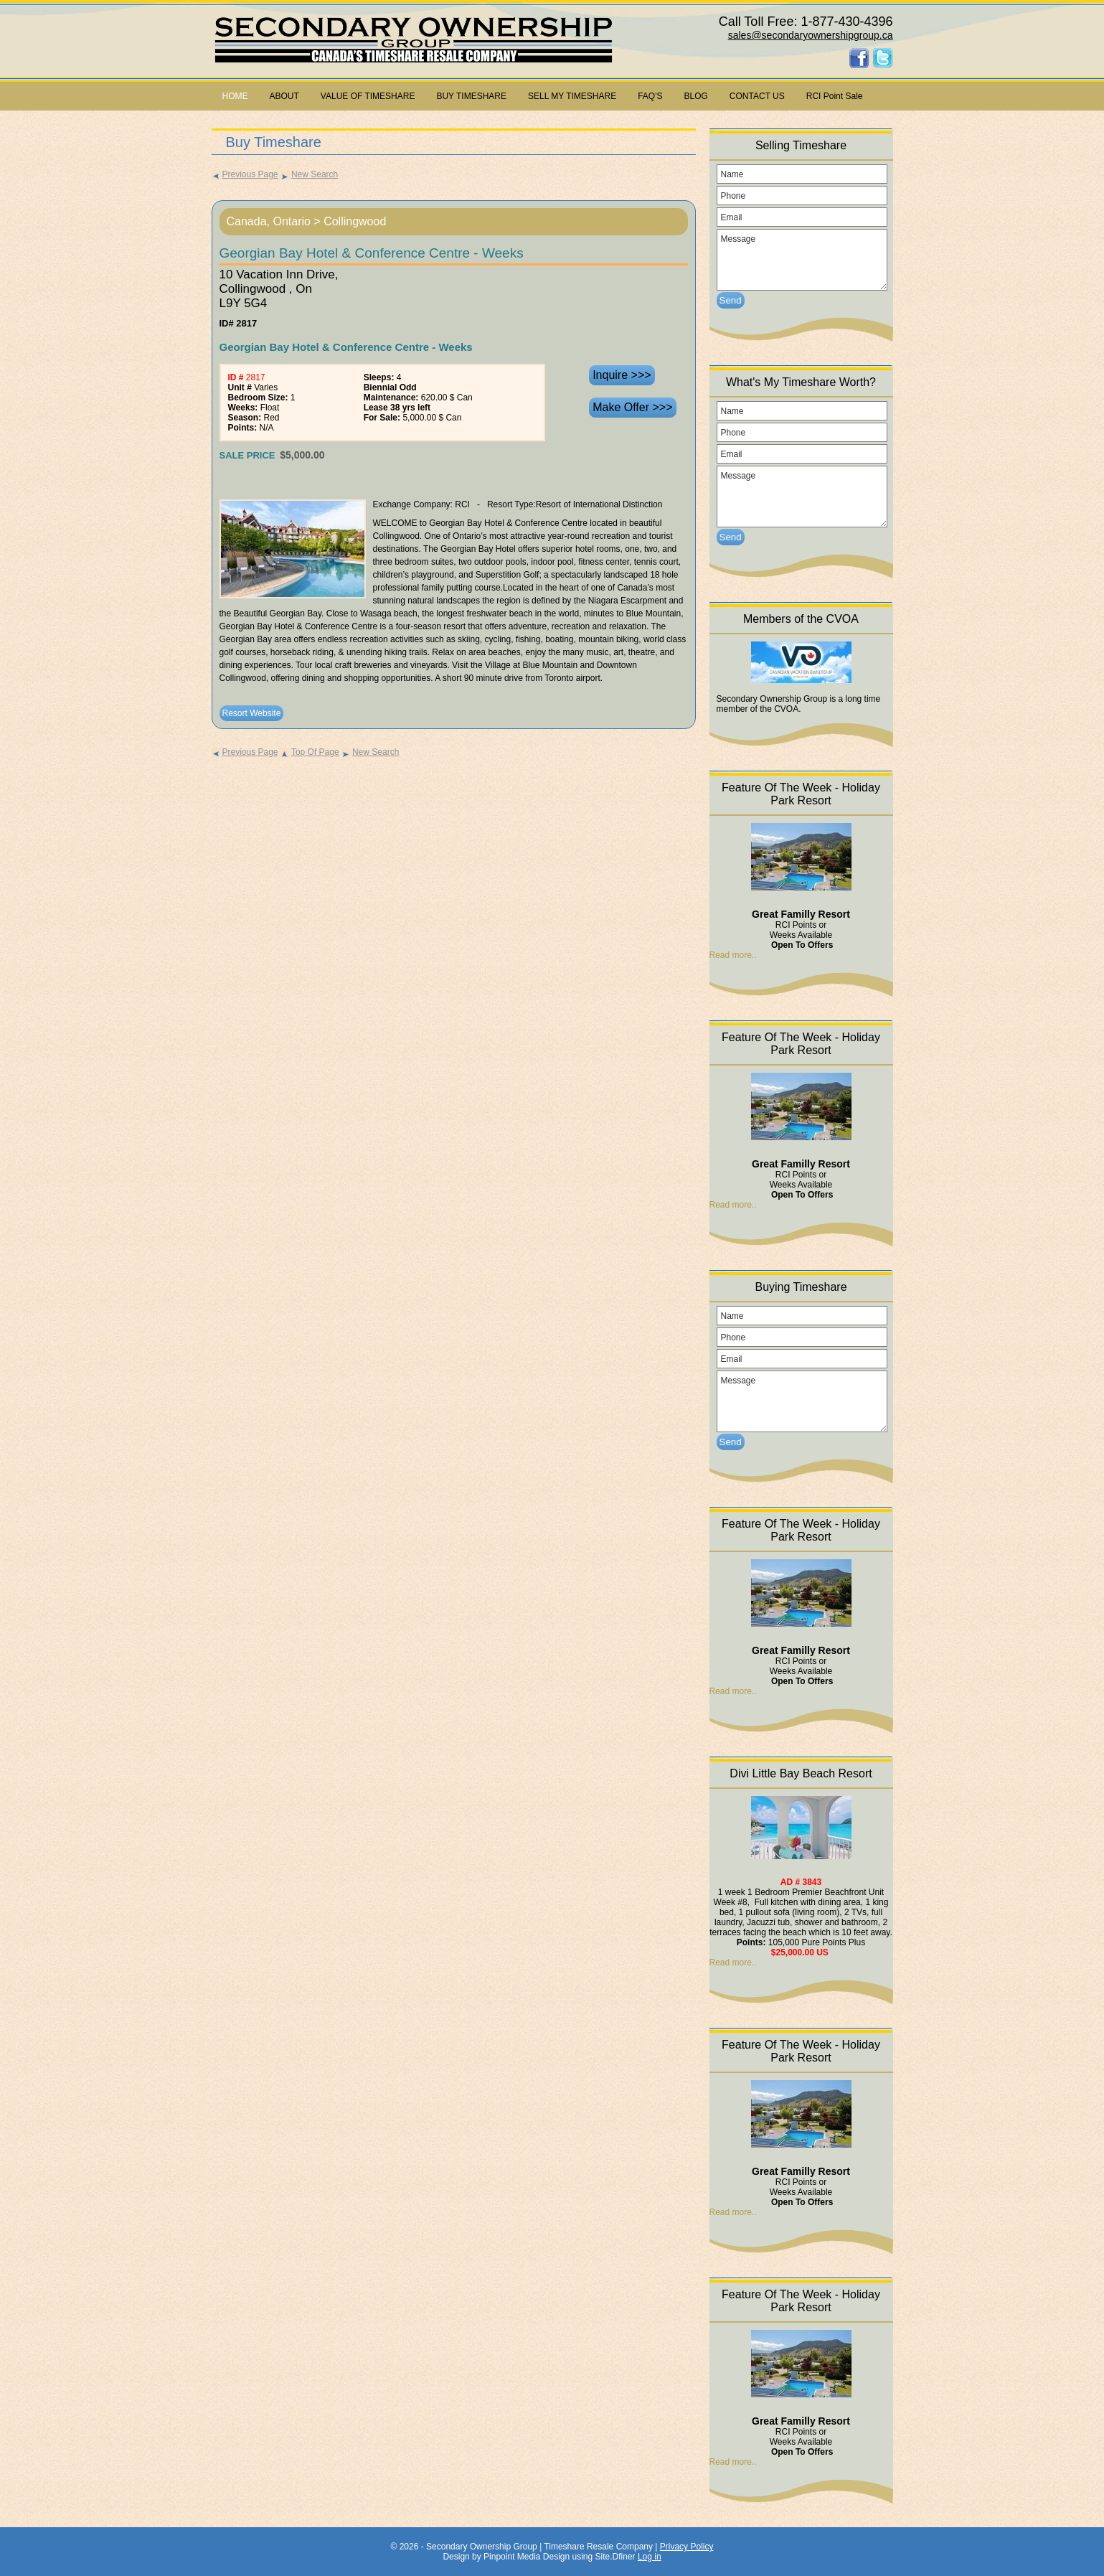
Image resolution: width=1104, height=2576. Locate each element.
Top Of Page (309, 752)
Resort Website (251, 713)
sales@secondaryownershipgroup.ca (810, 35)
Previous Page (245, 174)
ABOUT (284, 96)
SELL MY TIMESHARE (572, 96)
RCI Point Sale (834, 96)
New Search (309, 174)
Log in (649, 2557)
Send (731, 300)
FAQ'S (650, 96)
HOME (235, 96)
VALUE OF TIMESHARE (368, 96)
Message (802, 260)
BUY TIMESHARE (471, 96)
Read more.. (733, 955)
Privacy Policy (687, 2547)
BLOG (696, 96)
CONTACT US (757, 96)
